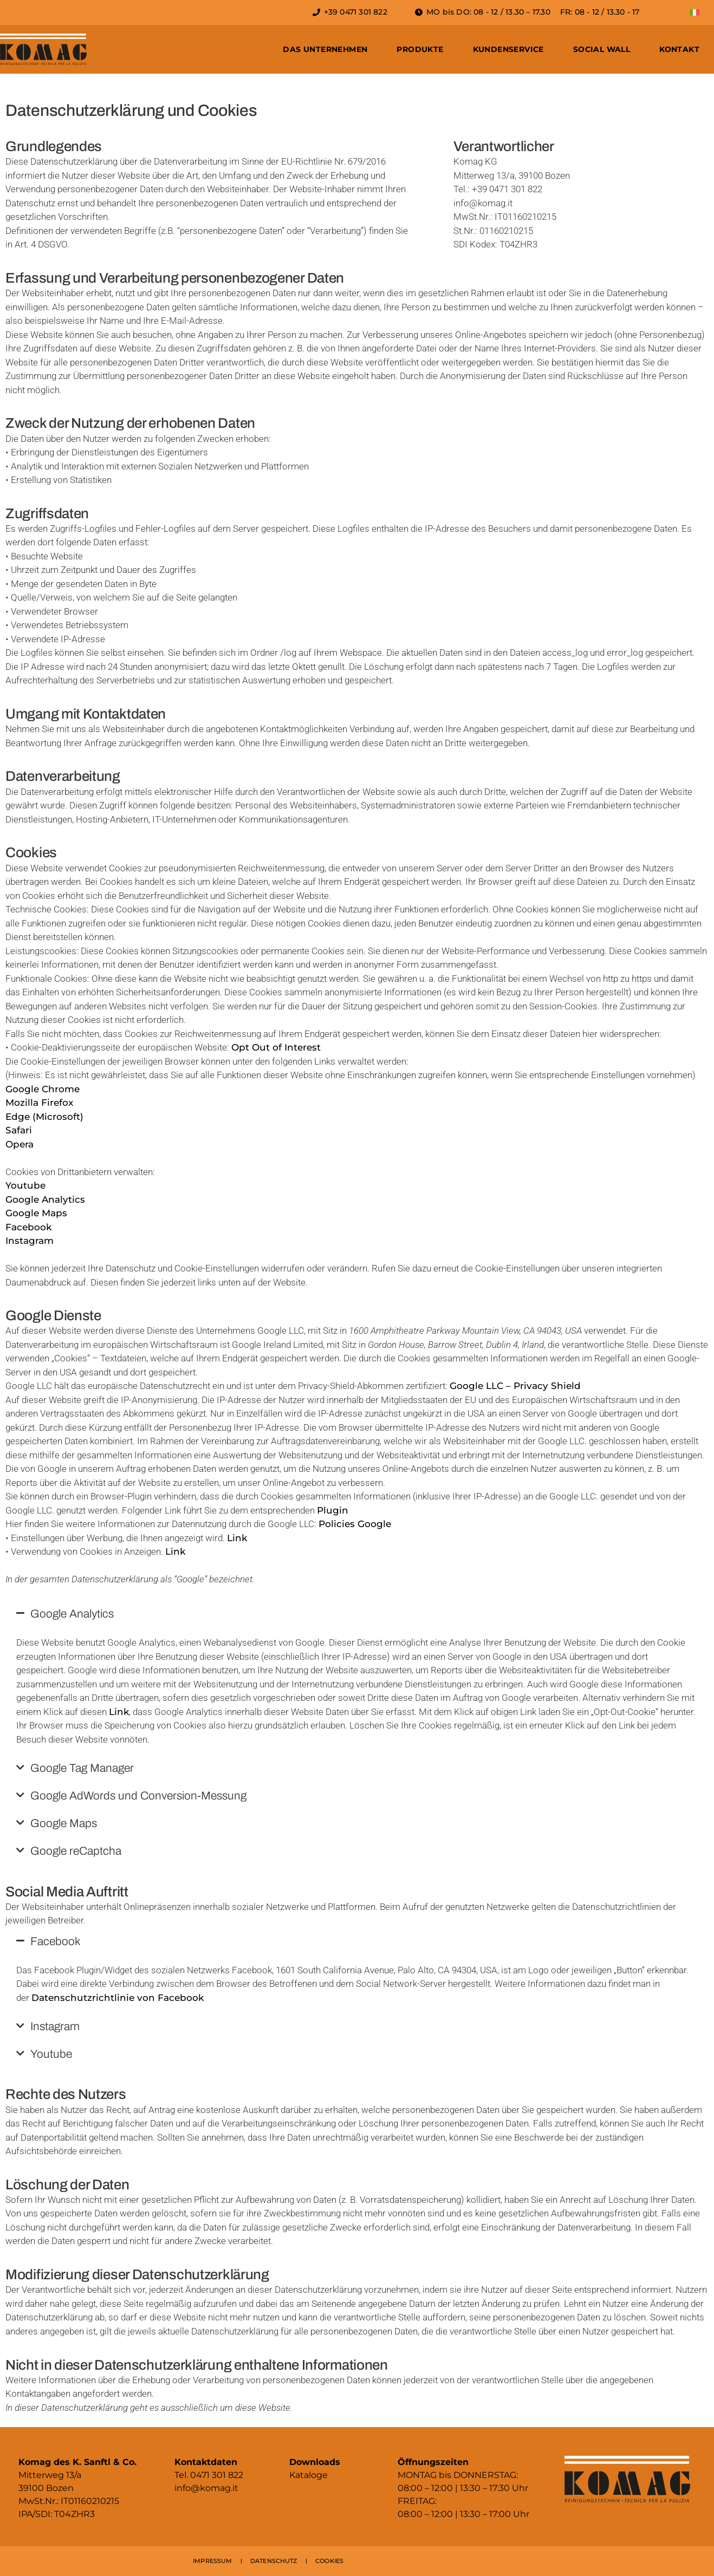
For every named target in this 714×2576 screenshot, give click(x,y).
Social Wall (601, 49)
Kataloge (308, 2475)
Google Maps (36, 1213)
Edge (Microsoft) (44, 1116)
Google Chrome (42, 1089)
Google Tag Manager (82, 1768)
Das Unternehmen (325, 49)
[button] (357, 1614)
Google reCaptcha (75, 1851)
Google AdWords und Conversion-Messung (138, 1796)
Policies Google (355, 1523)
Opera (19, 1144)
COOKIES (329, 2561)
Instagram (29, 1240)
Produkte (420, 49)
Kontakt (679, 49)
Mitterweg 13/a (49, 2475)
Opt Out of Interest (276, 1047)
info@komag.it (206, 2488)
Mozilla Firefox (39, 1102)
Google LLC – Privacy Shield (515, 1385)
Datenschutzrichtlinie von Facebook (117, 1997)
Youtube (25, 1185)
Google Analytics (45, 1199)
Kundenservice (508, 49)
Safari (18, 1130)
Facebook (28, 1227)
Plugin (332, 1510)
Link (237, 1537)
